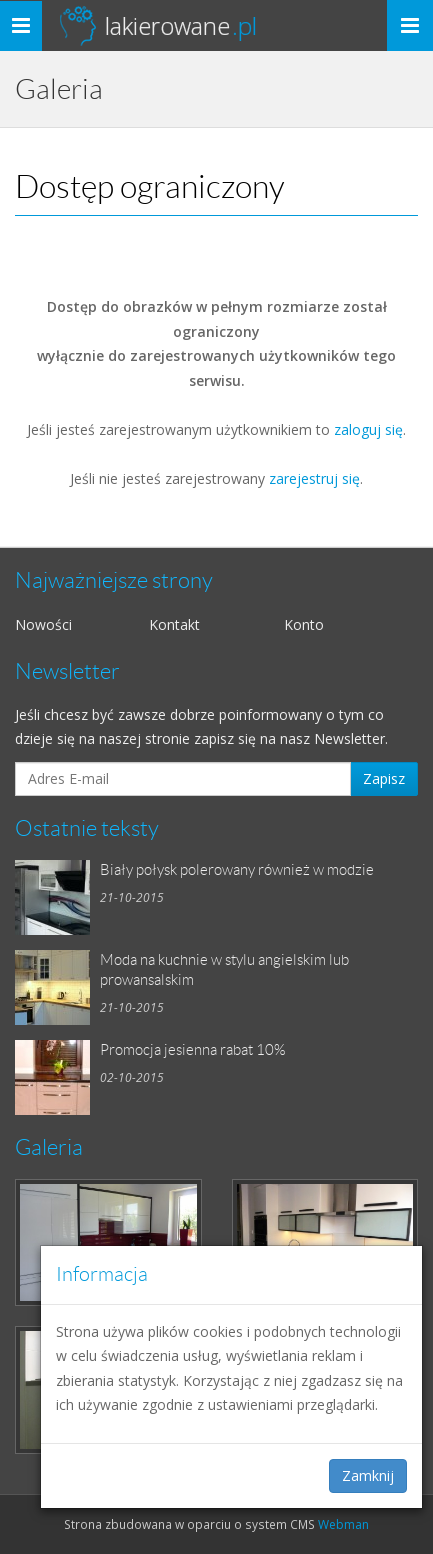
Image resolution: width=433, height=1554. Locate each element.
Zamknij (368, 1475)
